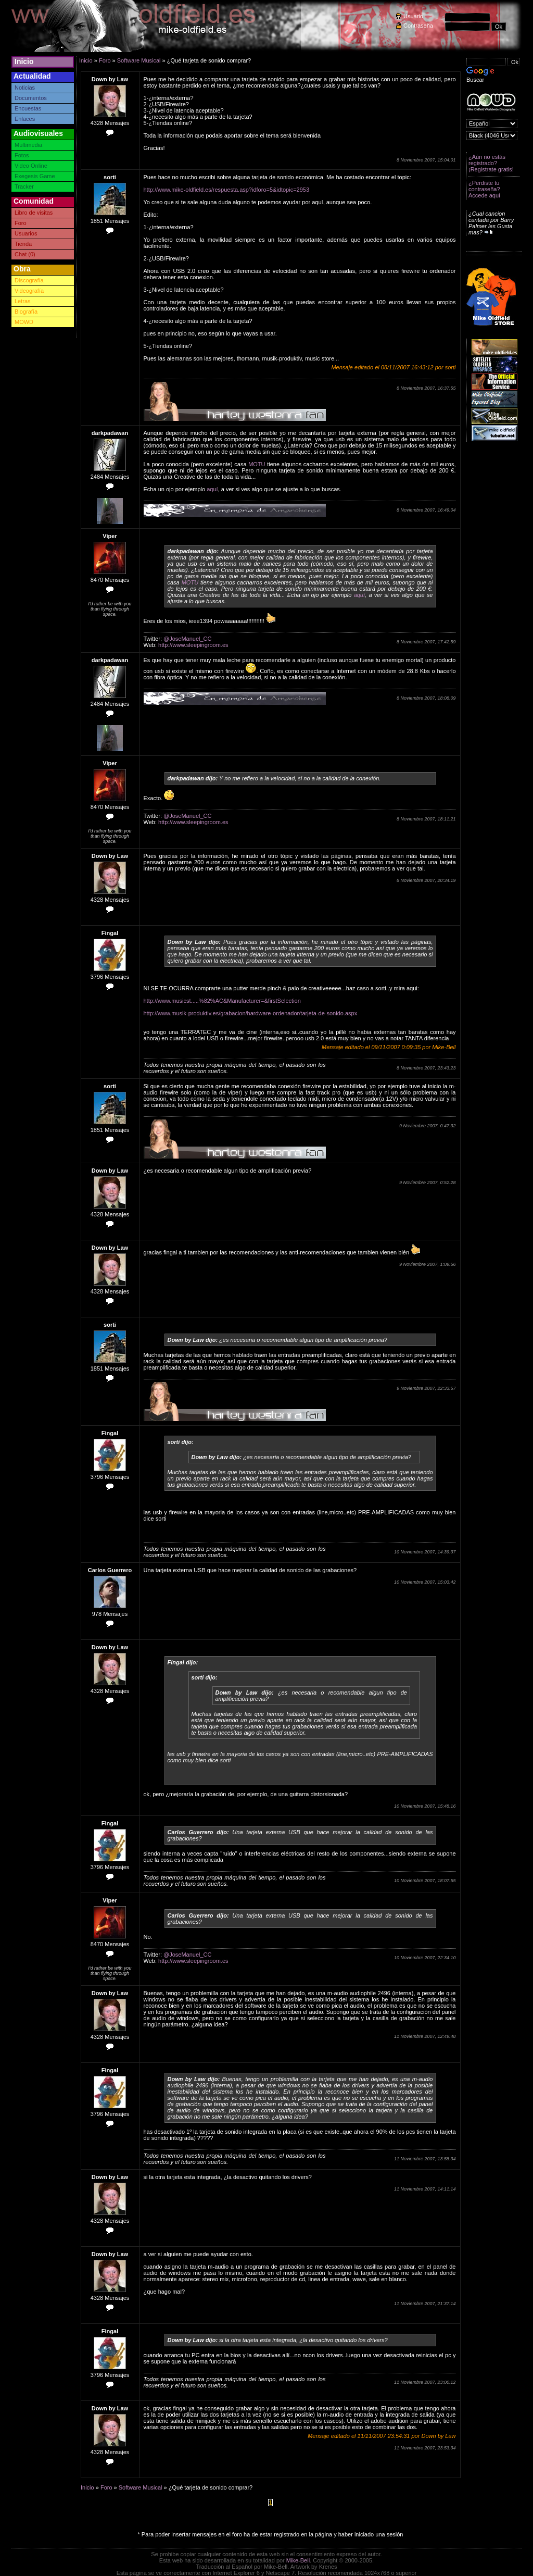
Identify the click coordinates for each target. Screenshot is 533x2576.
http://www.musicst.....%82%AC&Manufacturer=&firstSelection (222, 1001)
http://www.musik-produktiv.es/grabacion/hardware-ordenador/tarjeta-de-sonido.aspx (251, 1013)
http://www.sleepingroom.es (193, 645)
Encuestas (28, 108)
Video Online (31, 166)
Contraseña (418, 25)
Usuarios (26, 233)
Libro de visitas (34, 212)
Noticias (25, 87)
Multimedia (28, 145)
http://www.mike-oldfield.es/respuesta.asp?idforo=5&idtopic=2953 (227, 189)
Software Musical (139, 60)
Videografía (29, 291)
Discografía (29, 280)
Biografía (26, 311)
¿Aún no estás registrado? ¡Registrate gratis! (491, 163)
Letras (23, 301)
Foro (21, 223)
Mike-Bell (298, 2560)
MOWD (24, 322)
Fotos (22, 155)
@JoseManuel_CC (187, 639)
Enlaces (25, 119)
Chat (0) (25, 254)
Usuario (413, 16)
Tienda (23, 244)
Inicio (24, 61)
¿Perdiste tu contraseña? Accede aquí (484, 189)
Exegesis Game (35, 176)
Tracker (24, 186)
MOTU (256, 464)
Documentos (31, 98)
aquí (212, 489)
